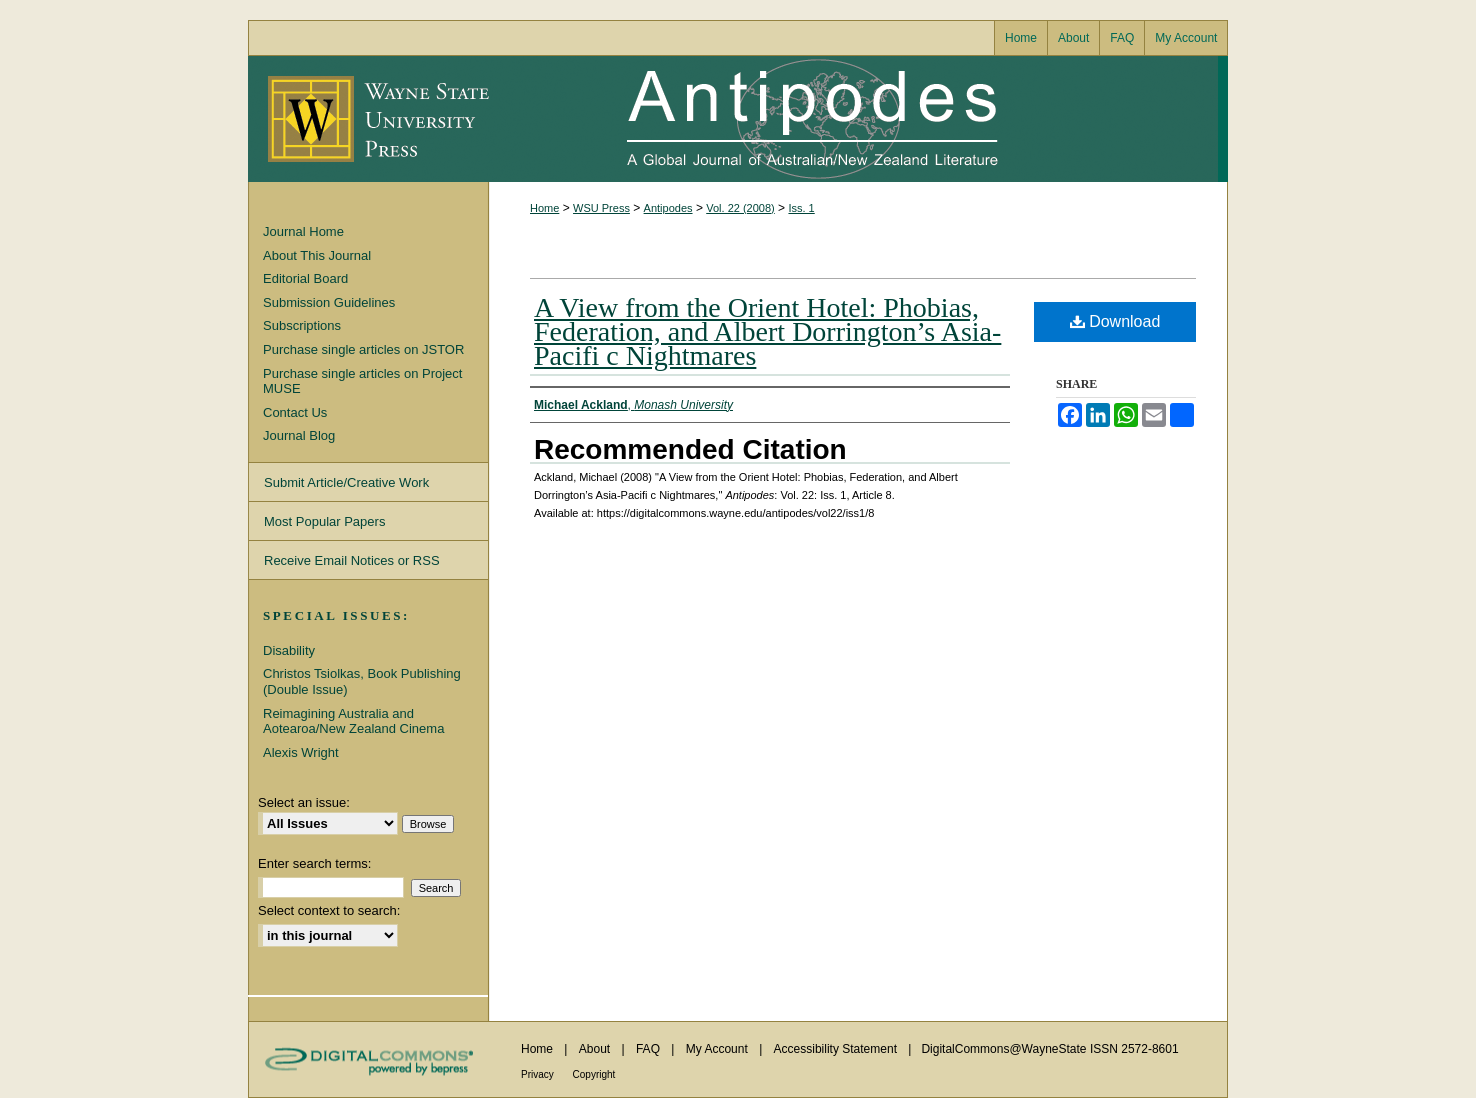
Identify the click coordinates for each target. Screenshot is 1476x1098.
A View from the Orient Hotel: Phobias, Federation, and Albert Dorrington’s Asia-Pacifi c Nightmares (767, 331)
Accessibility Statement (837, 1049)
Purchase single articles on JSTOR (363, 349)
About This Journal (317, 255)
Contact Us (295, 412)
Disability (289, 650)
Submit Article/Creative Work (346, 482)
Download (1115, 321)
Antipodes (853, 119)
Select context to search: (329, 910)
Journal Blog (299, 435)
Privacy (539, 1074)
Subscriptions (302, 325)
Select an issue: (304, 802)
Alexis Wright (301, 752)
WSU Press (601, 208)
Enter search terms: (314, 863)
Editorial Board (305, 278)
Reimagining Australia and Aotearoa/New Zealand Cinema (353, 721)
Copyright (594, 1074)
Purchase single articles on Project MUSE (362, 381)
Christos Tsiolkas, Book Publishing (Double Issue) (362, 681)
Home (544, 208)
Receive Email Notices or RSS (352, 560)
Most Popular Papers (324, 521)
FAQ (649, 1049)
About (596, 1049)
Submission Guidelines (329, 302)
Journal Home (303, 231)
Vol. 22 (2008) (740, 208)
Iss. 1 (801, 208)
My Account (718, 1049)
